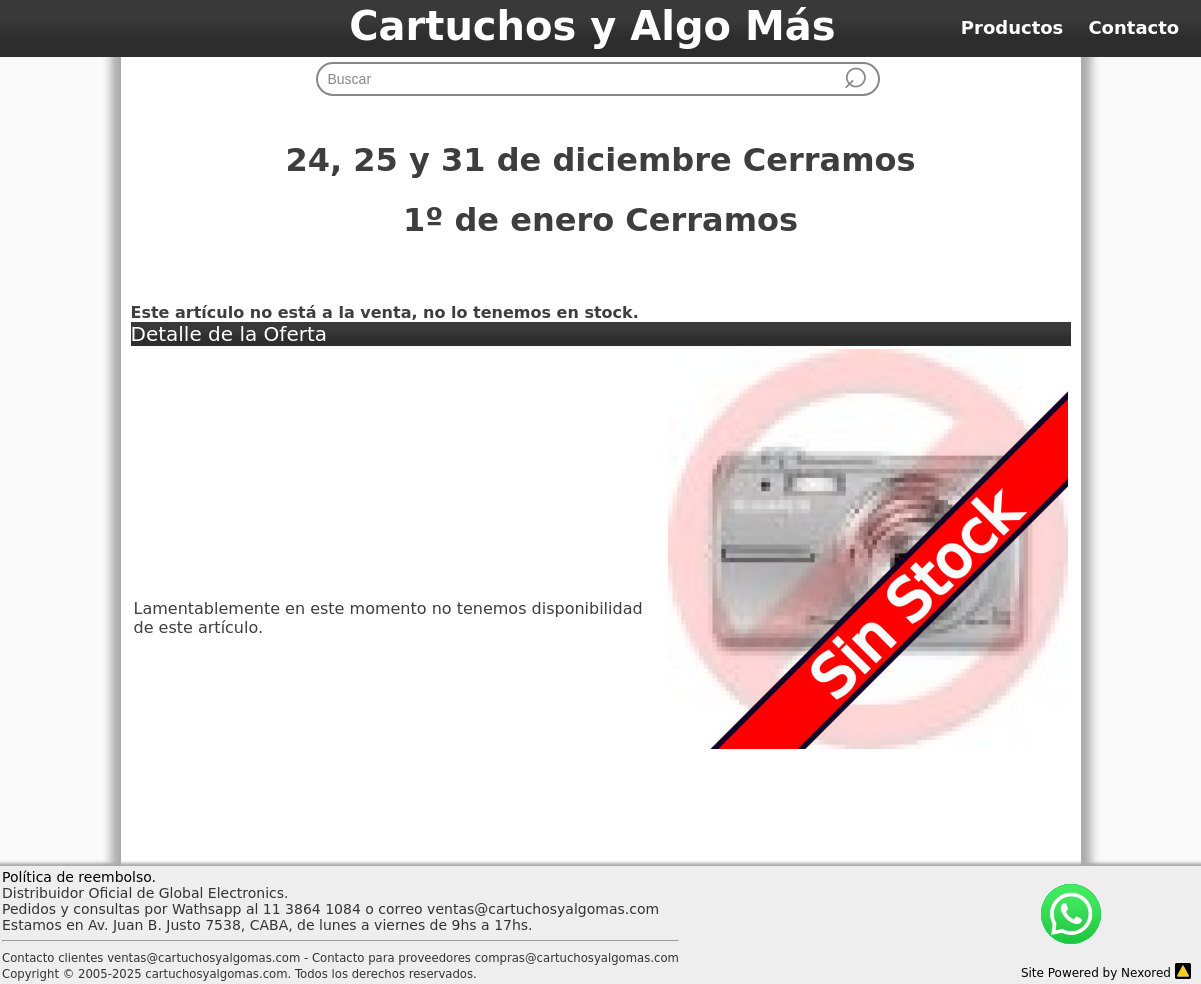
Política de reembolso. (79, 877)
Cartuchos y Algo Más (592, 26)
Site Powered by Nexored (1096, 973)
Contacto (1143, 27)
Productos (1025, 27)
